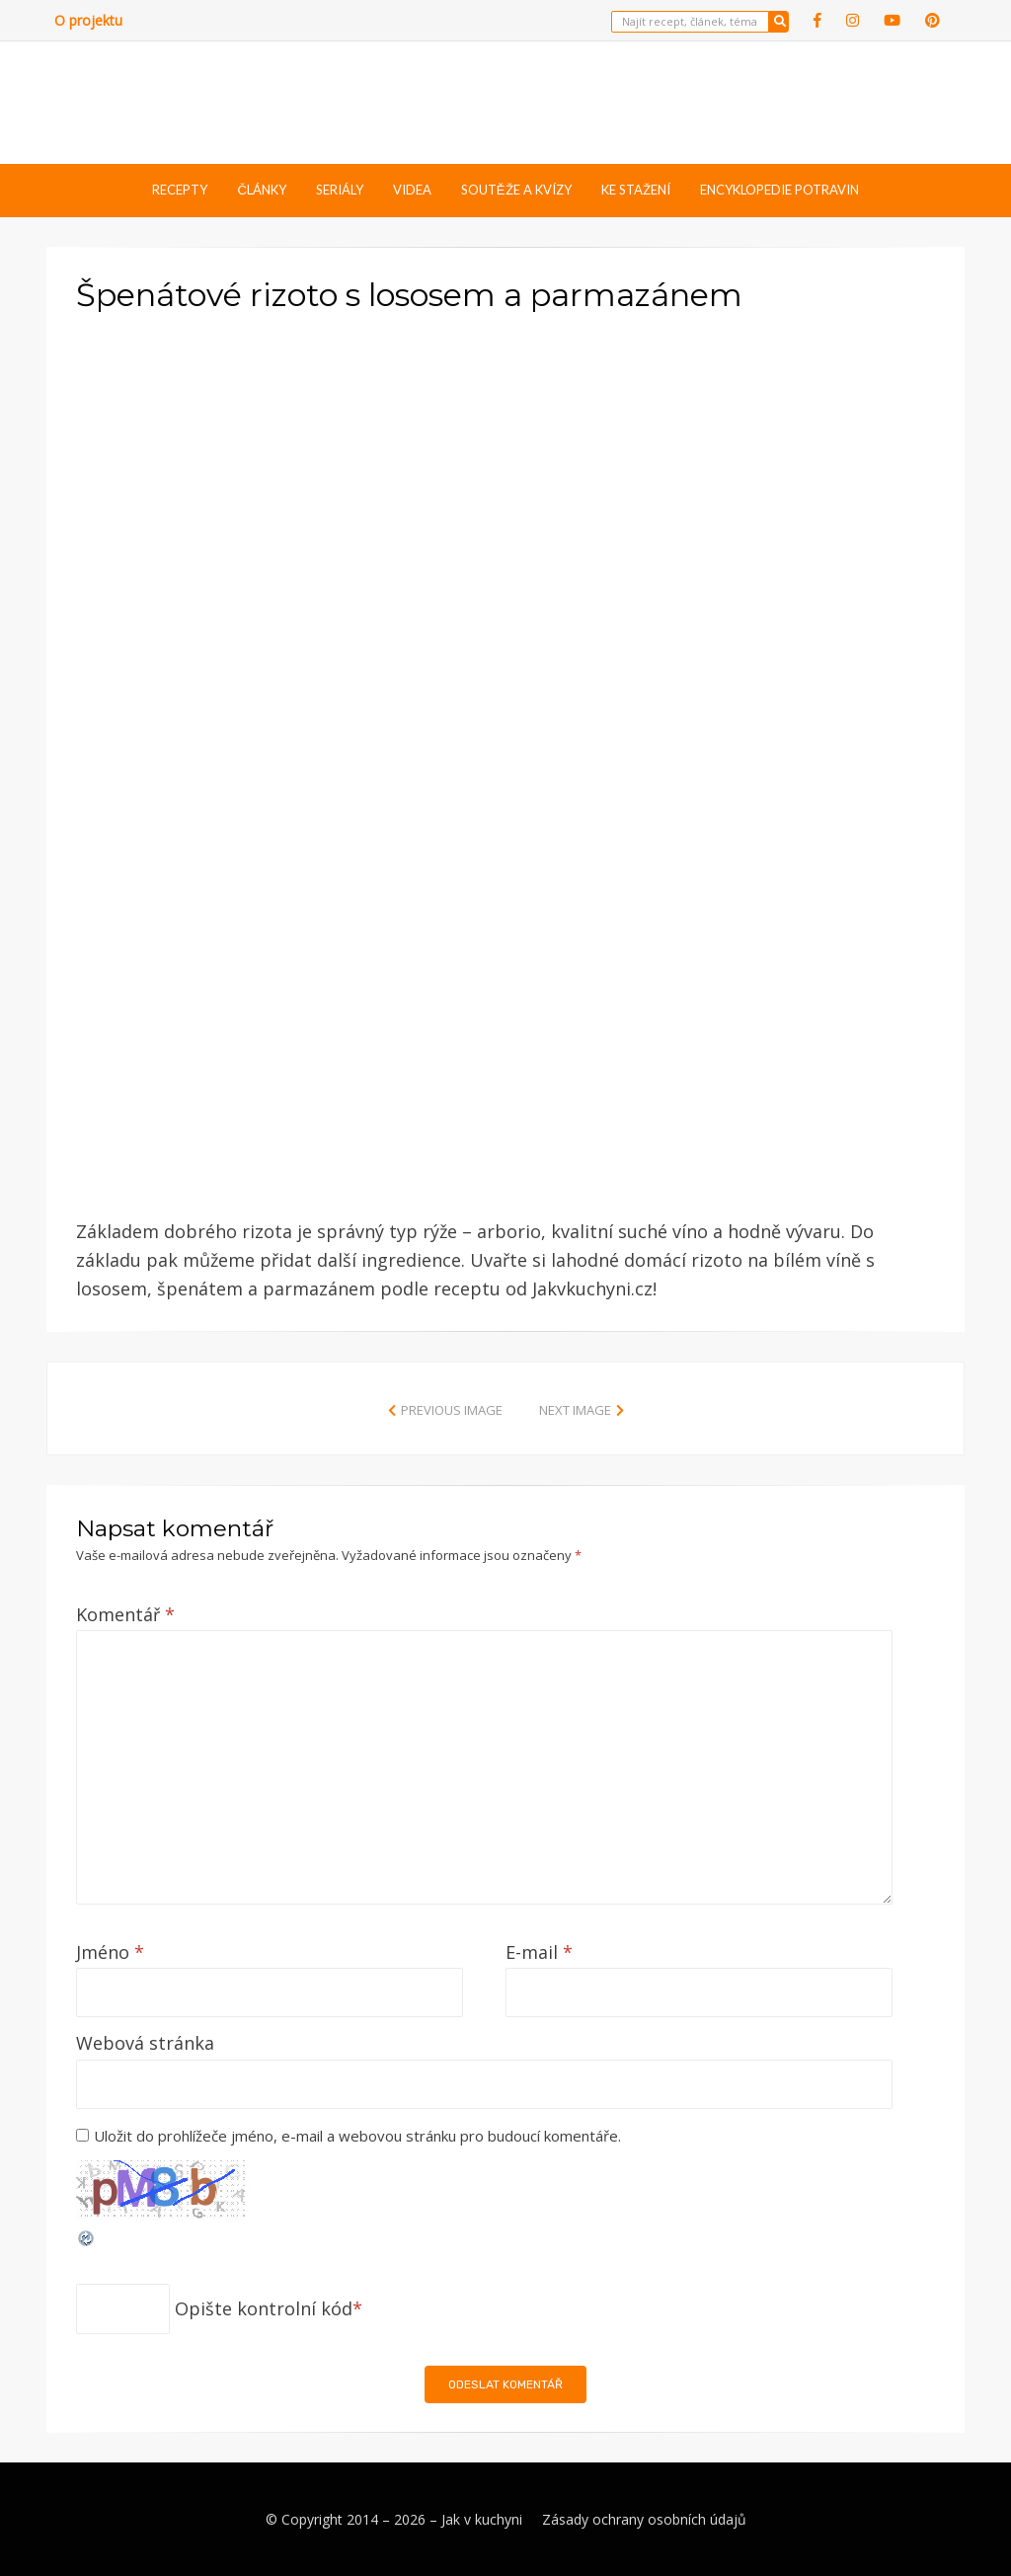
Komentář (125, 1614)
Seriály (339, 189)
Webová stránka (145, 2043)
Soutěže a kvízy (516, 189)
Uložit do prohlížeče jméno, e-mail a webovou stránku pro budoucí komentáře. (357, 2136)
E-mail (539, 1952)
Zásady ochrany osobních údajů (644, 2519)
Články (261, 189)
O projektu (88, 20)
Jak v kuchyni (481, 2519)
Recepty (179, 189)
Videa (412, 189)
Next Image (575, 1410)
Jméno (110, 1952)
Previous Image (452, 1410)
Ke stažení (635, 189)
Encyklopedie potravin (779, 189)
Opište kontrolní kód (263, 2308)
